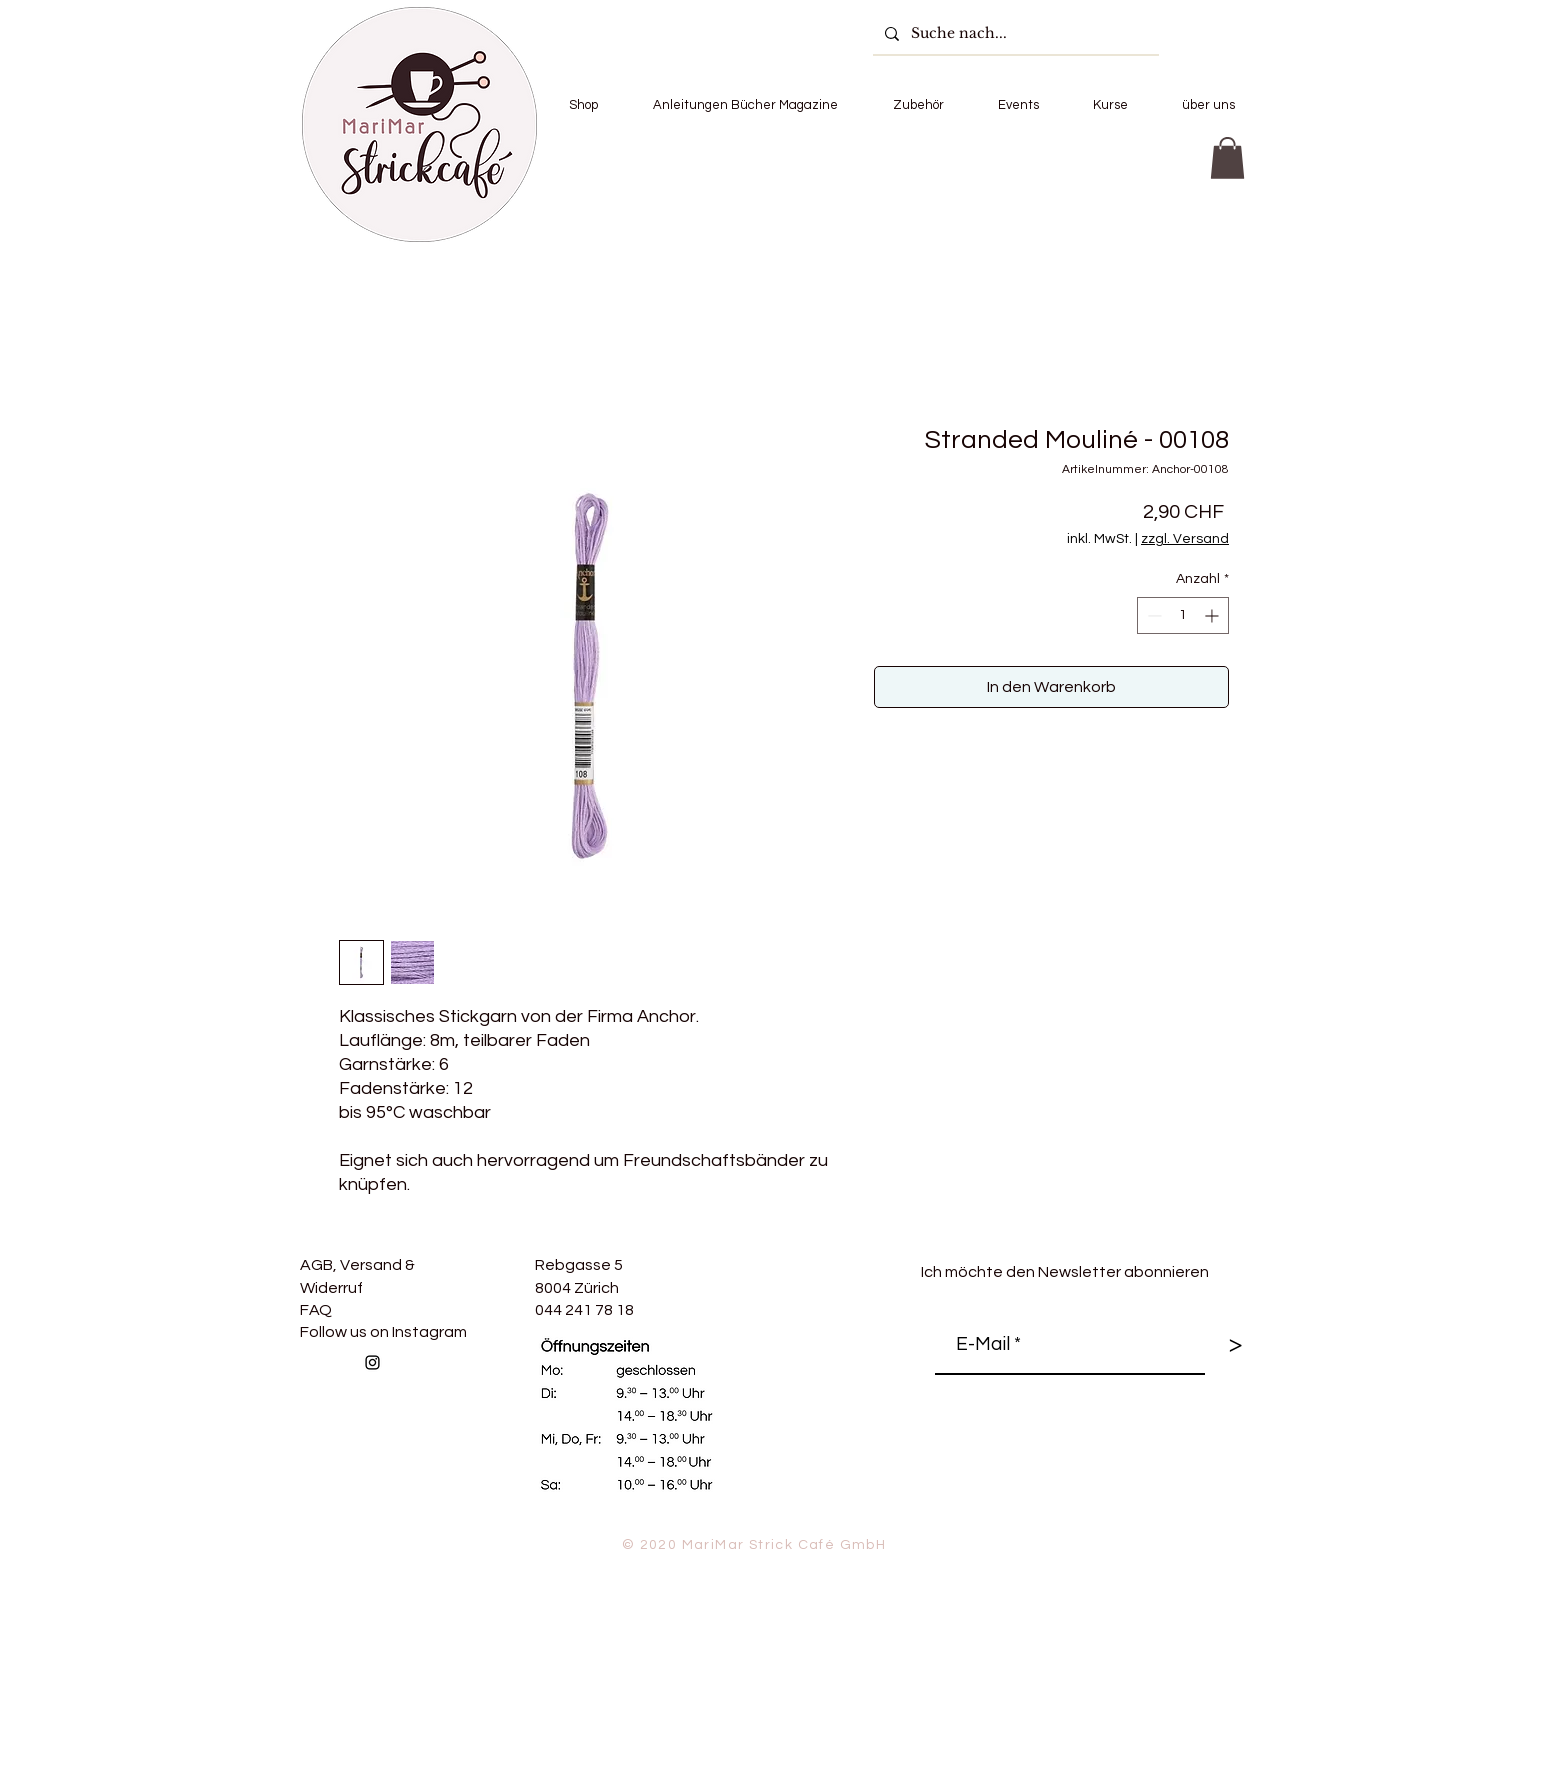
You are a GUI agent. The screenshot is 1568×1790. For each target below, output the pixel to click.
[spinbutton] (1183, 615)
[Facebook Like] (524, 1406)
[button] (583, 105)
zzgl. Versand (1185, 539)
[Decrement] (1152, 615)
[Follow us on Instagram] (372, 1362)
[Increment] (1213, 615)
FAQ (316, 1310)
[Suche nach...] (1014, 33)
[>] (1235, 1345)
